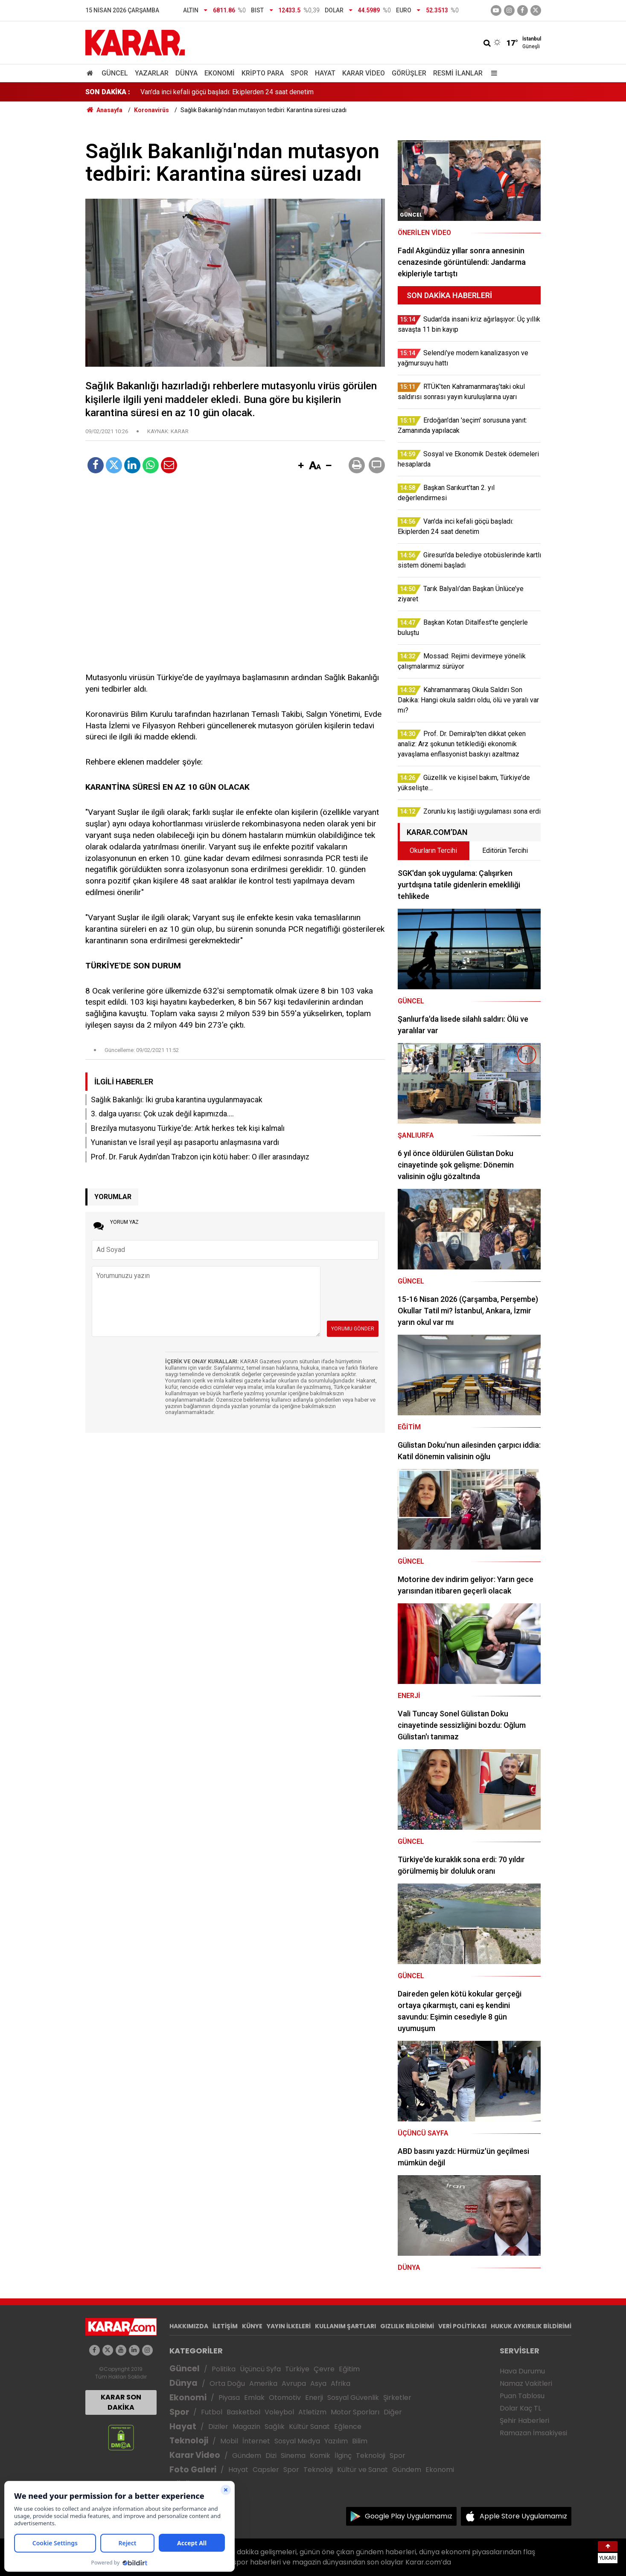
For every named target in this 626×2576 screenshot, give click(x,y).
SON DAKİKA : (107, 92)
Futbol (211, 2412)
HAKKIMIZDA (188, 2326)
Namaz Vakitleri (526, 2383)
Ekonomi (219, 73)
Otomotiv (285, 2397)
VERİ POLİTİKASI (462, 2326)
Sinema (293, 2455)
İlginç (343, 2455)
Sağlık (275, 2426)
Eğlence (347, 2426)
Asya (318, 2383)
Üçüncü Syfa (260, 2369)
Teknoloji (188, 2440)
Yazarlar (152, 73)
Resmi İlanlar (458, 73)
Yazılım (336, 2441)
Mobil (229, 2441)
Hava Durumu (522, 2371)
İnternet (256, 2441)
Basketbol (243, 2412)
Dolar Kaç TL (520, 2408)
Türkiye (297, 2369)
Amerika (263, 2383)
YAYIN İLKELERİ (289, 2326)
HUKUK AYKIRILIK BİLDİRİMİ (531, 2326)
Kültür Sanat (309, 2426)
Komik (320, 2455)
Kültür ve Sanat (362, 2470)
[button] (301, 466)
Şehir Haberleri (524, 2420)
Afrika (340, 2383)
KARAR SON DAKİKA (121, 2402)
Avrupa (294, 2383)
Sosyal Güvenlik (353, 2397)
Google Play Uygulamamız (408, 2516)
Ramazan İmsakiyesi (533, 2433)
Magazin (246, 2426)
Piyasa (229, 2397)
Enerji (314, 2397)
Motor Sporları (355, 2412)
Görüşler (409, 73)
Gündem (246, 2455)
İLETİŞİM (225, 2326)
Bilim (359, 2441)
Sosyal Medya (297, 2441)
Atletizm (312, 2412)
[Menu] (492, 73)
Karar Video (363, 73)
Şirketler (397, 2397)
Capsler (266, 2470)
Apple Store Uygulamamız (523, 2516)
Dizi (271, 2455)
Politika (224, 2369)
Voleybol (279, 2412)
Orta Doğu (227, 2383)
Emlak (254, 2397)
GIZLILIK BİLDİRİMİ (407, 2326)
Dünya (186, 73)
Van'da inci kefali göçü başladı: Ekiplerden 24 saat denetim (227, 92)
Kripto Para (263, 73)
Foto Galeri (192, 2469)
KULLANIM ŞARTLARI (345, 2326)
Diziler (218, 2426)
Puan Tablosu (522, 2396)
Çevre (324, 2369)
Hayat (325, 73)
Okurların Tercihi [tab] (433, 850)
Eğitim (349, 2369)
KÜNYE (252, 2326)
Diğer (393, 2412)
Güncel (115, 73)
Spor (299, 73)
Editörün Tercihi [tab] (505, 850)
